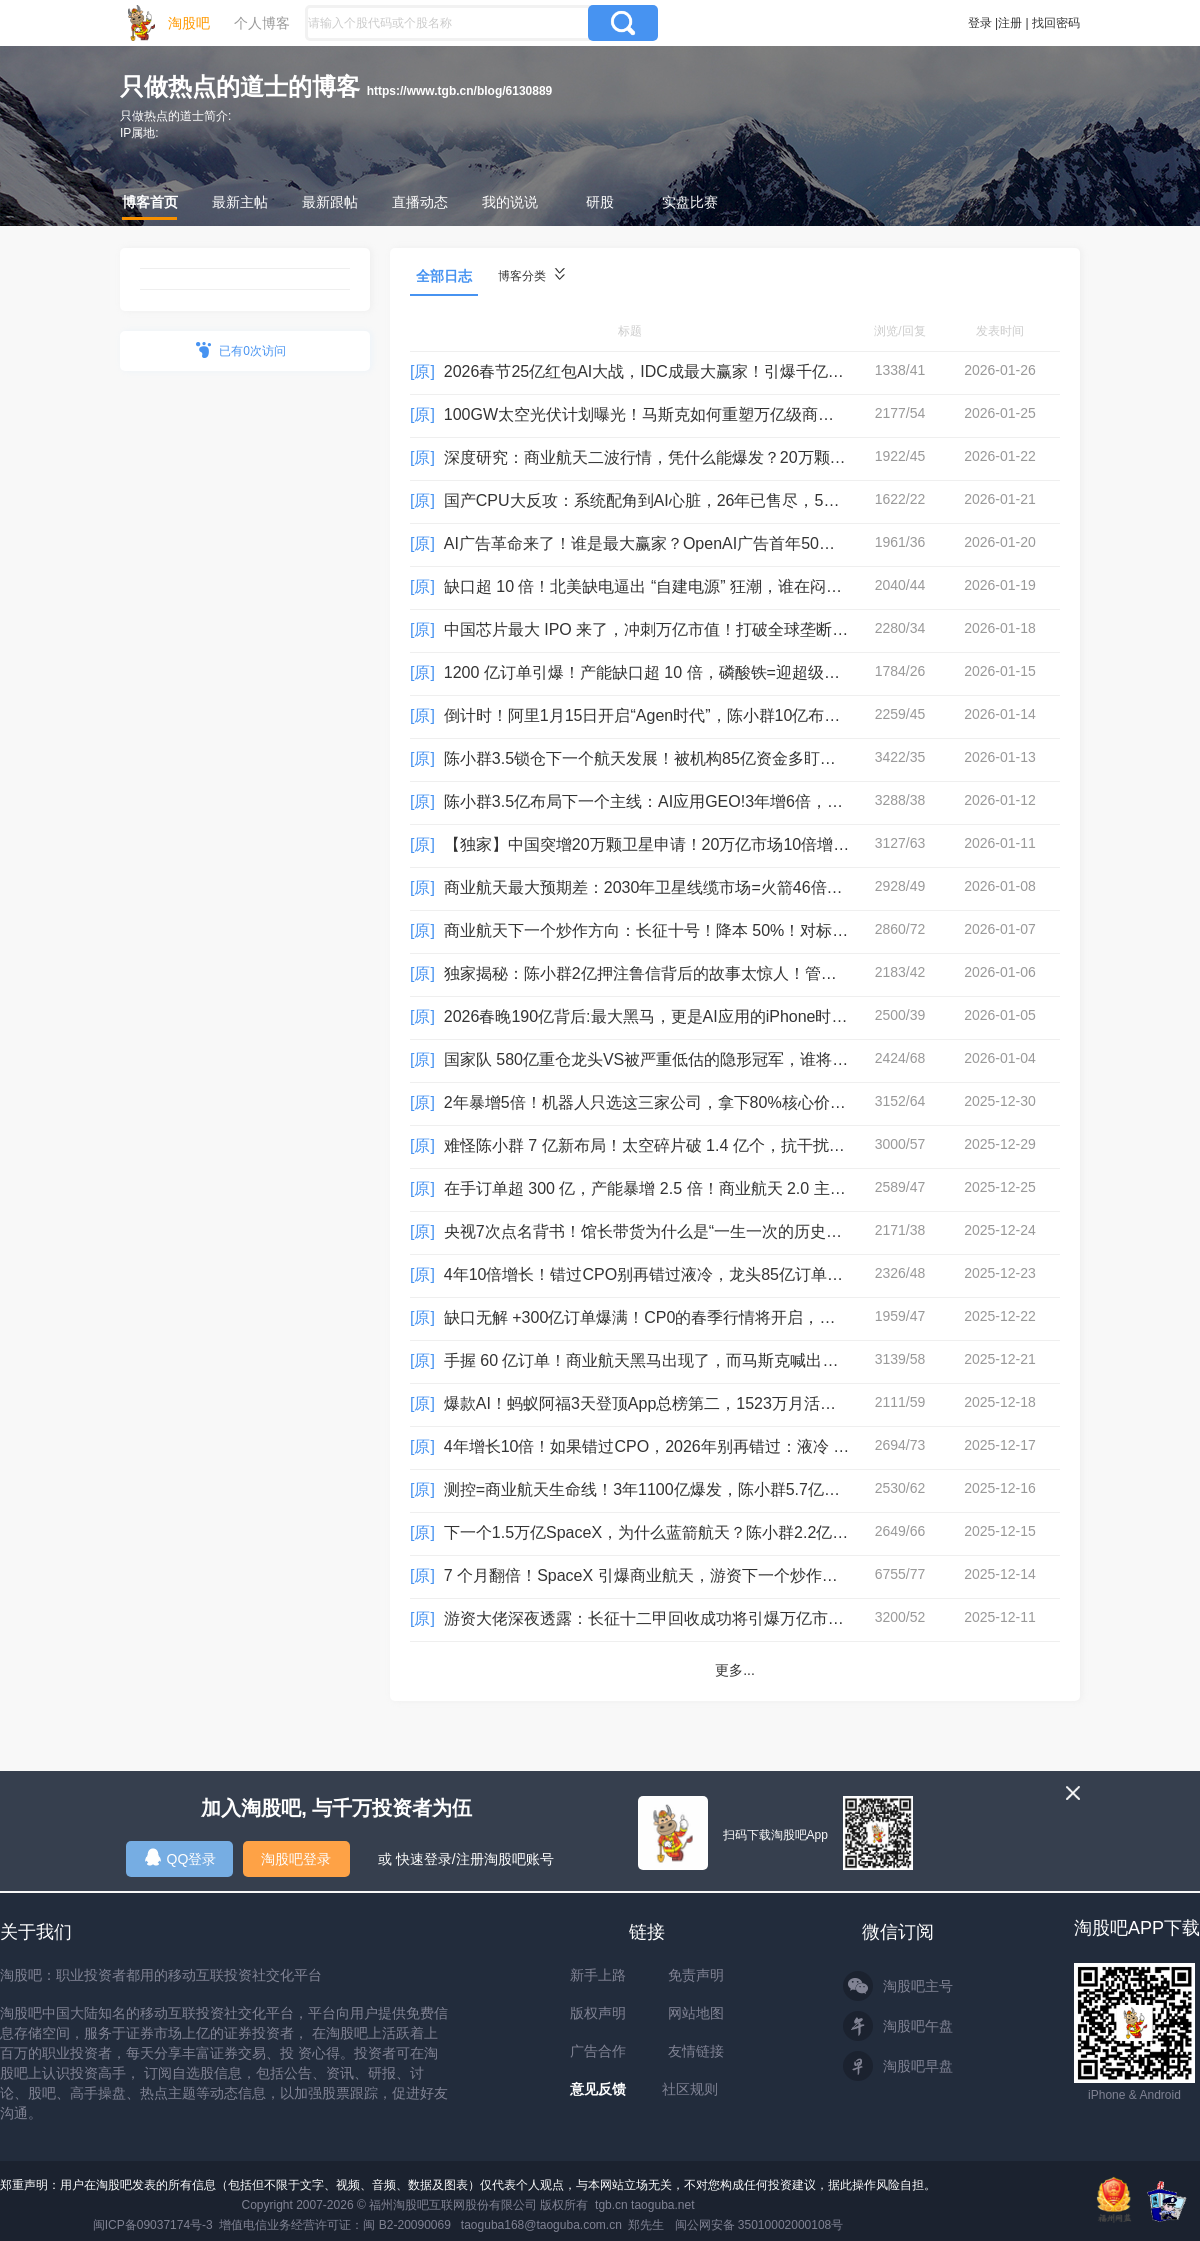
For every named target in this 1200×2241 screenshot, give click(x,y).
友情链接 (696, 2051)
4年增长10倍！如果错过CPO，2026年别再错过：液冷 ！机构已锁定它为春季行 (726, 1446)
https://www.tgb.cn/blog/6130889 (460, 91)
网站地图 (696, 2013)
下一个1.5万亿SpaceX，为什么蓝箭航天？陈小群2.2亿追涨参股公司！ (694, 1532)
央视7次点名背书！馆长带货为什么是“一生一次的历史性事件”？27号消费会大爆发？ (742, 1231)
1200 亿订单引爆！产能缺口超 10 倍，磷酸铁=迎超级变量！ (658, 672)
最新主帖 (240, 202)
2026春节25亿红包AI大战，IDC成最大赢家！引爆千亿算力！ (660, 371)
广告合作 (598, 2051)
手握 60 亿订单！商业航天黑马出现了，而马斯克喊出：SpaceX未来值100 (706, 1360)
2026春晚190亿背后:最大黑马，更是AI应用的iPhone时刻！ (654, 1016)
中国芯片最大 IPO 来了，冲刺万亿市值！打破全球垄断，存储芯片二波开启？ (718, 629)
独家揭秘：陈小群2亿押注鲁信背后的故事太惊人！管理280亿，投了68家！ (710, 973)
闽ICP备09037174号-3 (153, 2225)
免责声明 (696, 1975)
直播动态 (420, 202)
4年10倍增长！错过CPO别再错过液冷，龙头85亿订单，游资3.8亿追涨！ (702, 1274)
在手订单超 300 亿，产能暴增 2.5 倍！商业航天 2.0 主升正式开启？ (685, 1188)
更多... (735, 1670)
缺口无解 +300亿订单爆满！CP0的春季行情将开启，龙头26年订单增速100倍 (718, 1317)
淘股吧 (189, 23)
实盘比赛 (690, 202)
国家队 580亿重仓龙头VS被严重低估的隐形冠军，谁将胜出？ (662, 1059)
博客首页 (150, 202)
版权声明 (598, 2013)
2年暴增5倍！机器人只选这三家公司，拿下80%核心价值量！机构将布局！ (709, 1102)
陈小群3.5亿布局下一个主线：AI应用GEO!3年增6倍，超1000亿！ (677, 801)
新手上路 (598, 1975)
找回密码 (1056, 23)
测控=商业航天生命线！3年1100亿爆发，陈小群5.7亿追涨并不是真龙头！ (706, 1489)
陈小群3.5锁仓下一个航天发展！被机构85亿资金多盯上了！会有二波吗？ (704, 758)
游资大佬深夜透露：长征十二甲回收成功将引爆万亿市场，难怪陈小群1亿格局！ (728, 1618)
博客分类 (531, 275)
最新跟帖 (330, 202)
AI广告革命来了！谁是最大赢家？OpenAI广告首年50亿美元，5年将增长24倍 (717, 543)
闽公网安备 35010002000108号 (759, 2225)
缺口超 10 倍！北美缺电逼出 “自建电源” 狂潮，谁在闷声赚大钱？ (675, 586)
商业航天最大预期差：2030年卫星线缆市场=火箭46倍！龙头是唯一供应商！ (715, 887)
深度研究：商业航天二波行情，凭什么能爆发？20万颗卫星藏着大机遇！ (701, 457)
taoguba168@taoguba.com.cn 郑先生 (563, 2225)
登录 (980, 23)
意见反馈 (598, 2089)
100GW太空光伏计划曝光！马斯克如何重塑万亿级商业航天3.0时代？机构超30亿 (731, 414)
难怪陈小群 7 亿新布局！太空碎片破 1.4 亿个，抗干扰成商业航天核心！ (700, 1145)
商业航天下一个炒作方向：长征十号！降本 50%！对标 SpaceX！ (676, 930)
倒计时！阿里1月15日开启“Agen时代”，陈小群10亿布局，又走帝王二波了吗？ (722, 715)
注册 (1010, 23)
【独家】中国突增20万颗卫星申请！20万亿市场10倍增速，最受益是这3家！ (715, 844)
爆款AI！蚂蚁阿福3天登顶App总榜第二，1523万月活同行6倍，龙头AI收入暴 (716, 1403)
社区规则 (690, 2089)
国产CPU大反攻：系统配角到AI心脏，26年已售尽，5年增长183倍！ (687, 500)
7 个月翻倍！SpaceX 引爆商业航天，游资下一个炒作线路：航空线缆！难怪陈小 (729, 1575)
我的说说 (510, 202)
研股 (600, 202)
